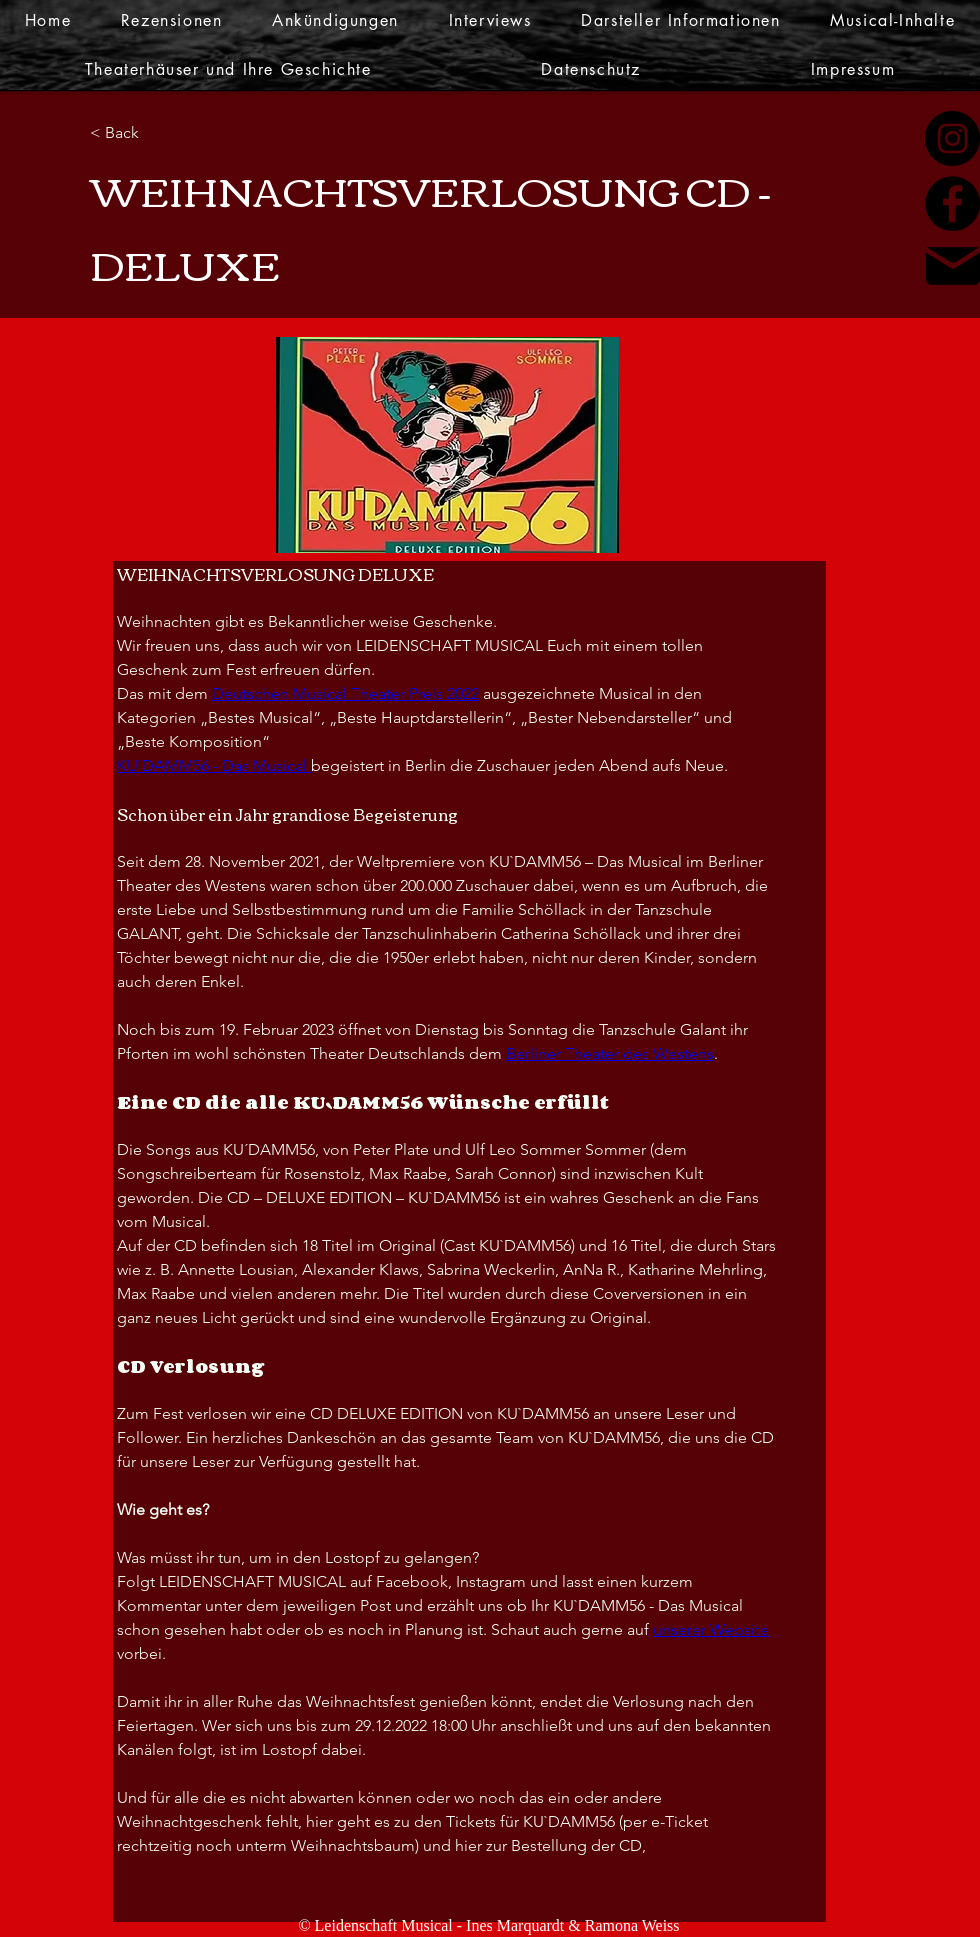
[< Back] (155, 133)
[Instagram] (952, 138)
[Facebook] (952, 203)
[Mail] (953, 266)
